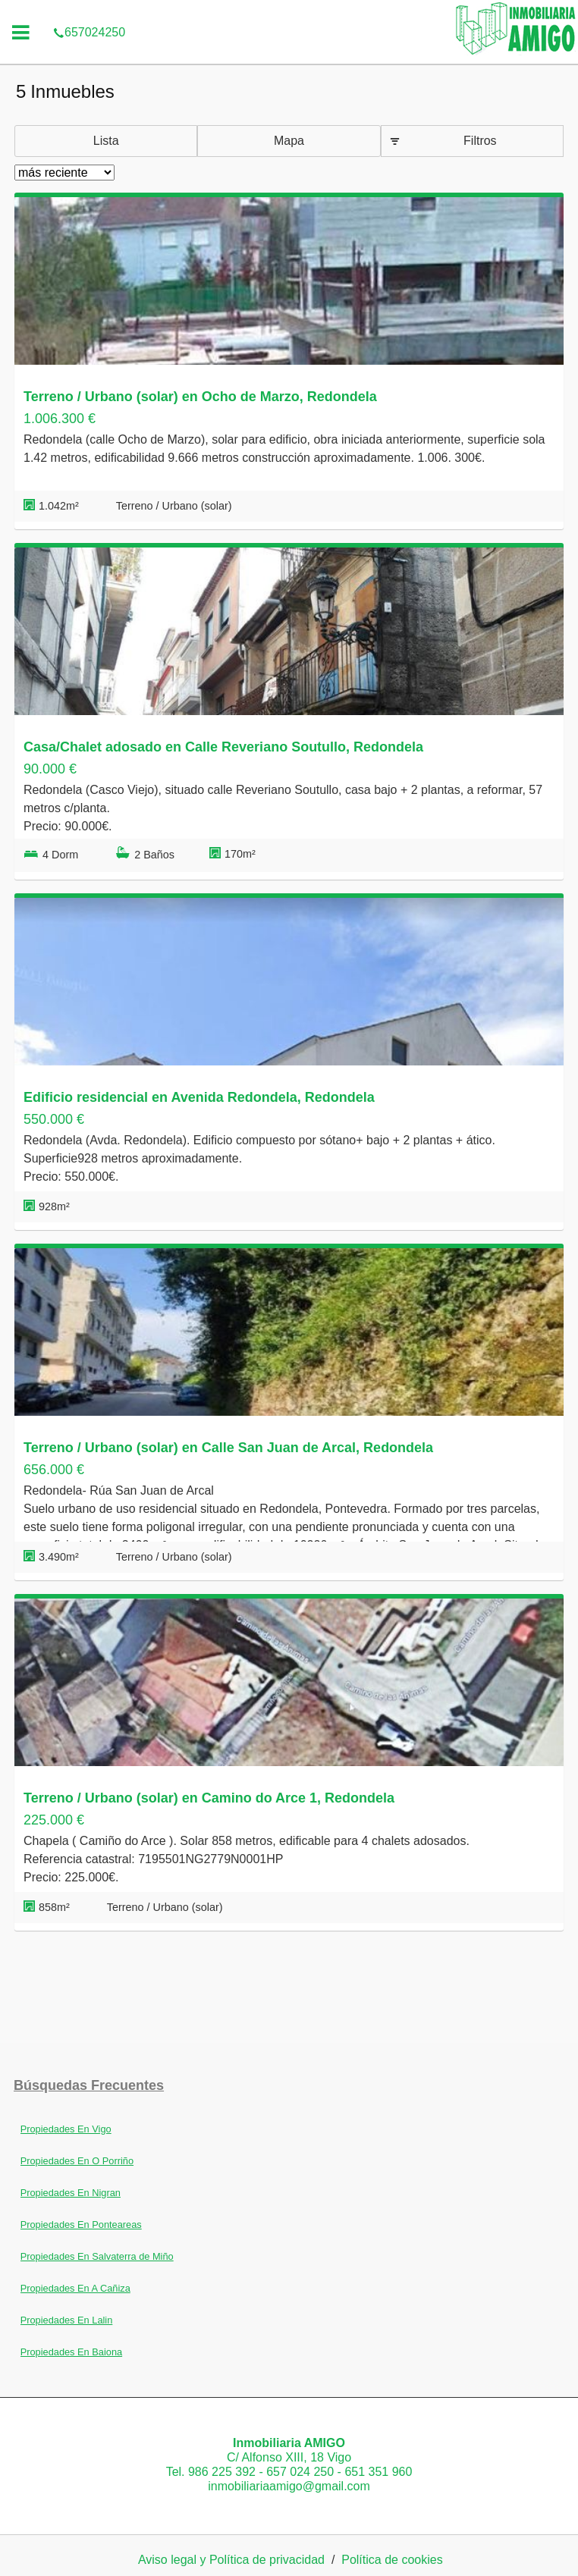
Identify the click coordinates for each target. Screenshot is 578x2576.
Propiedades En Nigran (70, 2192)
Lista (106, 140)
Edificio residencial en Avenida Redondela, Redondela (199, 1097)
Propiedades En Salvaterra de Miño (97, 2256)
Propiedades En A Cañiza (75, 2288)
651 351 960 (378, 2471)
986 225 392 (222, 2471)
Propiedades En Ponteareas (81, 2224)
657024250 (89, 10)
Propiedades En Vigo (66, 2129)
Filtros (480, 140)
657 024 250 (300, 2471)
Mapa (289, 140)
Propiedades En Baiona (71, 2352)
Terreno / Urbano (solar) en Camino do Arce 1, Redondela (209, 1798)
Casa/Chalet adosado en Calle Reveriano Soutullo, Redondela (223, 747)
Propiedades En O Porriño (77, 2161)
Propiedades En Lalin (66, 2320)
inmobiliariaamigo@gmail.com (289, 2486)
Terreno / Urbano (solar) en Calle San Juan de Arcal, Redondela (228, 1447)
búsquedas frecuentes (89, 2085)
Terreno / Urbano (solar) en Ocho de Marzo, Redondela (200, 396)
